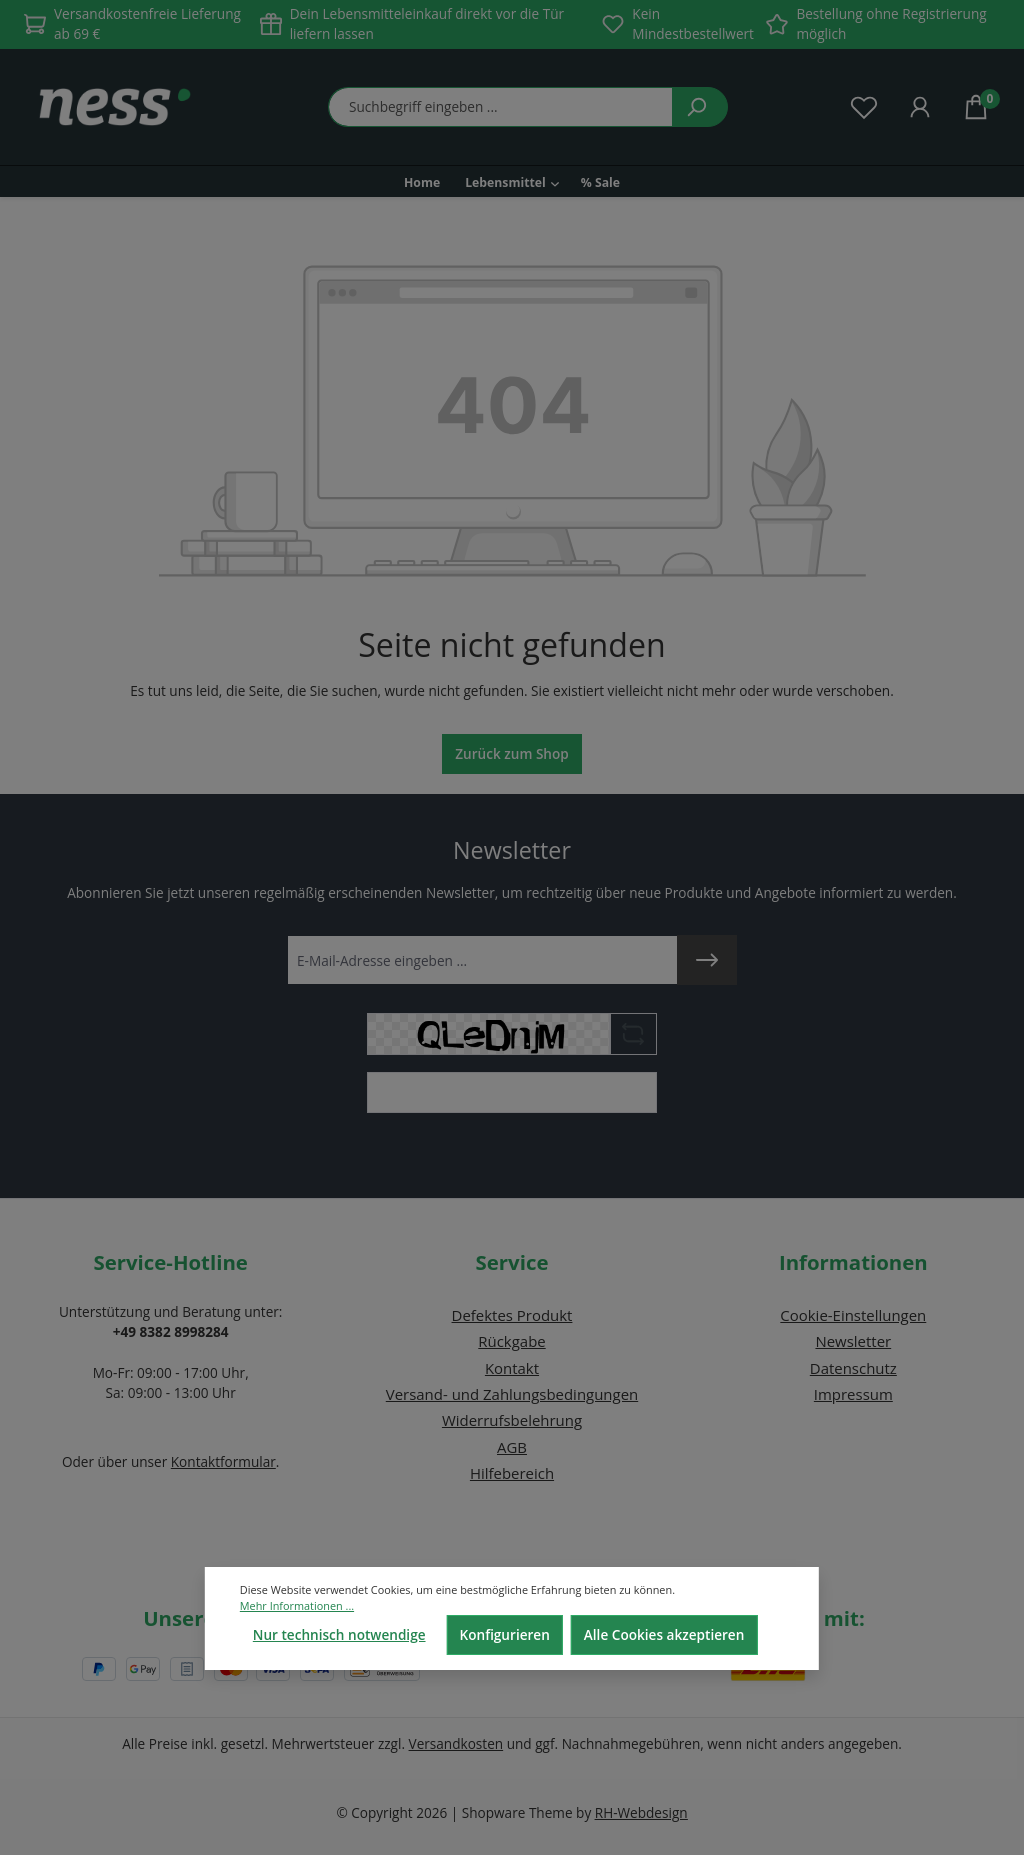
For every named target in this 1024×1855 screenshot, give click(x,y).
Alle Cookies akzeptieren (664, 1634)
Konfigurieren (505, 1634)
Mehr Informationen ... (297, 1605)
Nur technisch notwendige (339, 1634)
